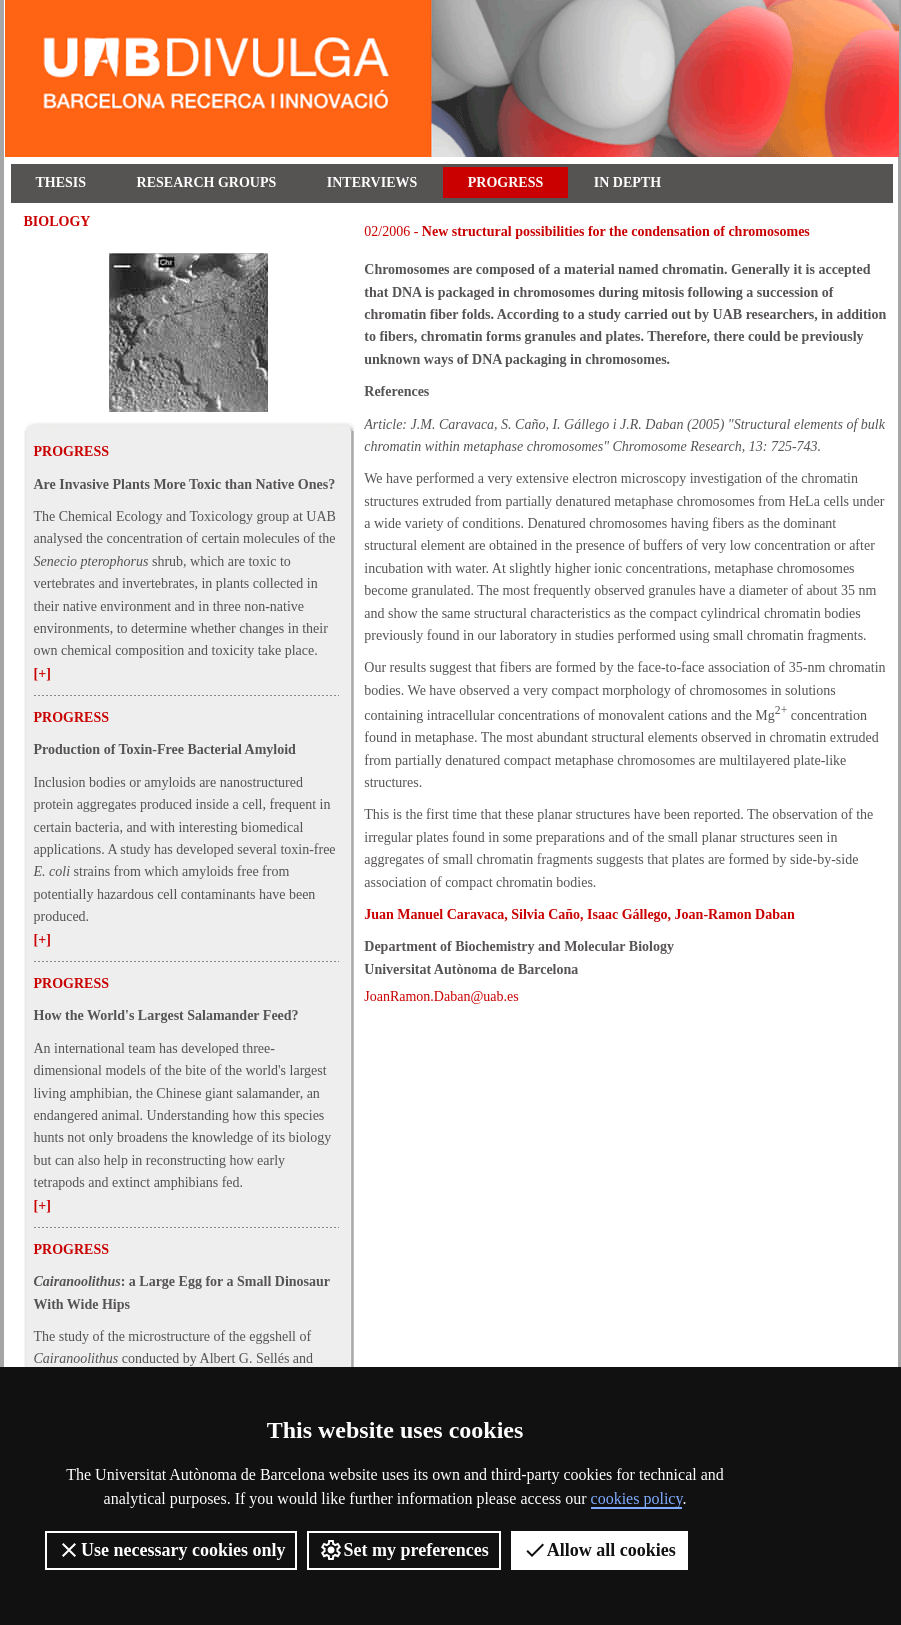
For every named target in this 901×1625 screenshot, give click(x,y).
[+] (42, 673)
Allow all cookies (599, 1550)
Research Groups (207, 182)
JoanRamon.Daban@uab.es (441, 996)
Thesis (61, 182)
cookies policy (637, 1498)
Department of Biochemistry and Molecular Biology (519, 946)
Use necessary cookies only (171, 1550)
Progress (505, 182)
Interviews (372, 182)
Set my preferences (403, 1550)
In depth (627, 182)
